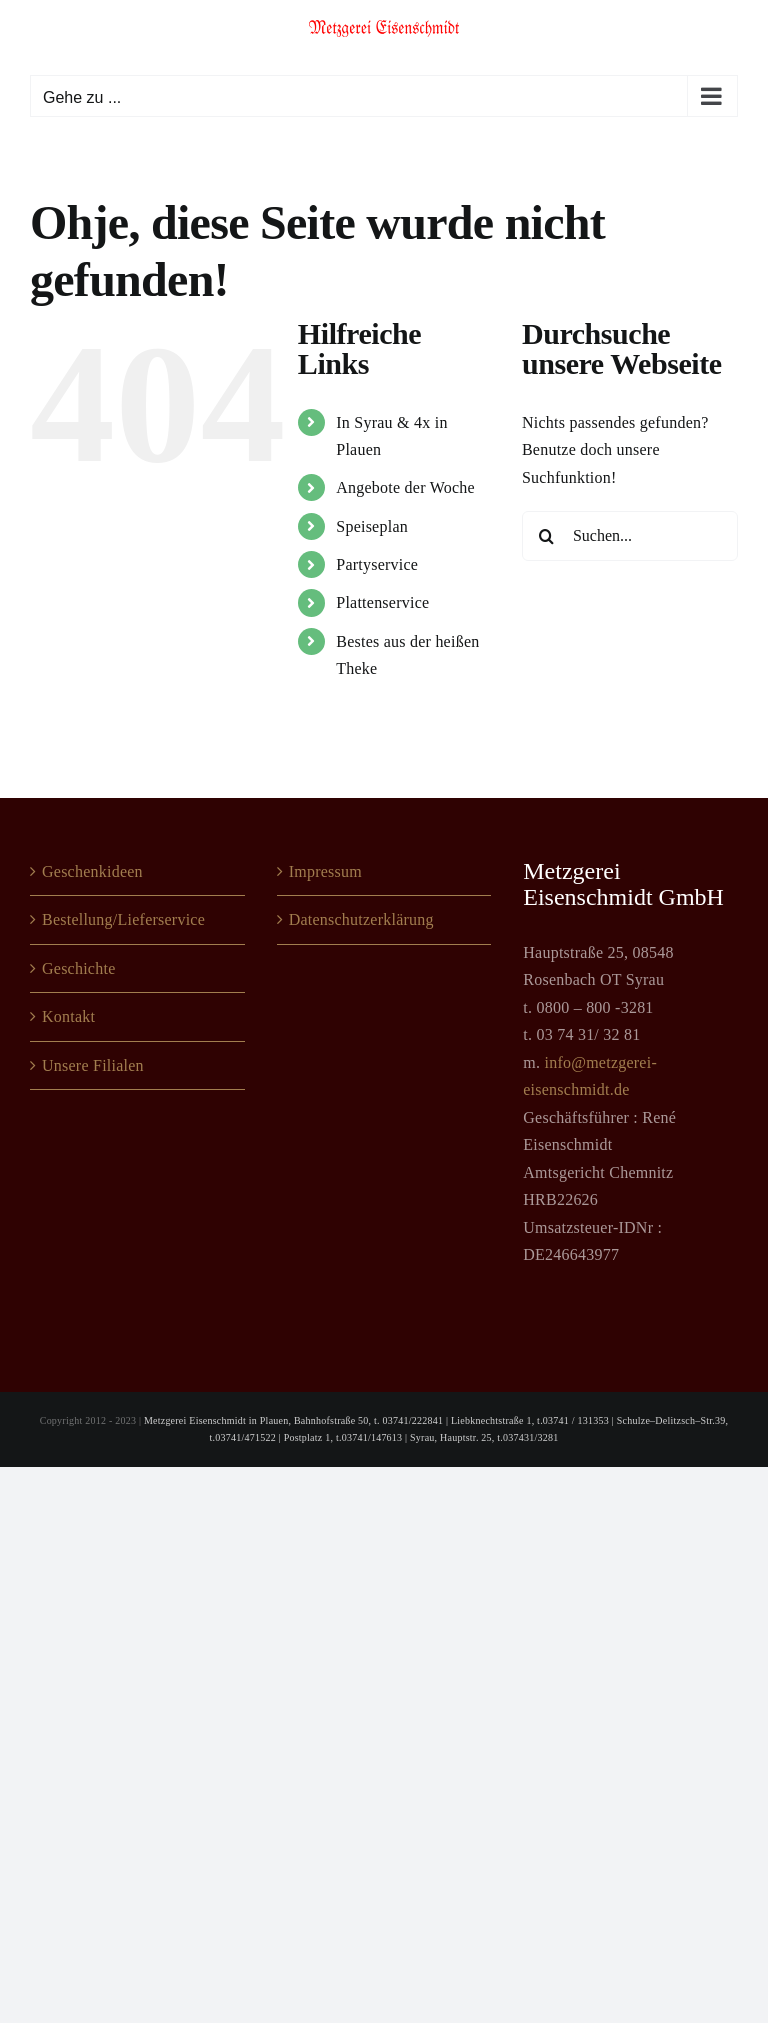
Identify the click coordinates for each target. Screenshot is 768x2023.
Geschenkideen (92, 871)
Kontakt (68, 1016)
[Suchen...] (630, 536)
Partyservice (377, 564)
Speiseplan (372, 526)
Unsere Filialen (93, 1065)
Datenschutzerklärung (361, 919)
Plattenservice (382, 602)
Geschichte (78, 968)
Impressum (325, 871)
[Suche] (547, 536)
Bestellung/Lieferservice (123, 919)
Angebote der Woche (405, 487)
